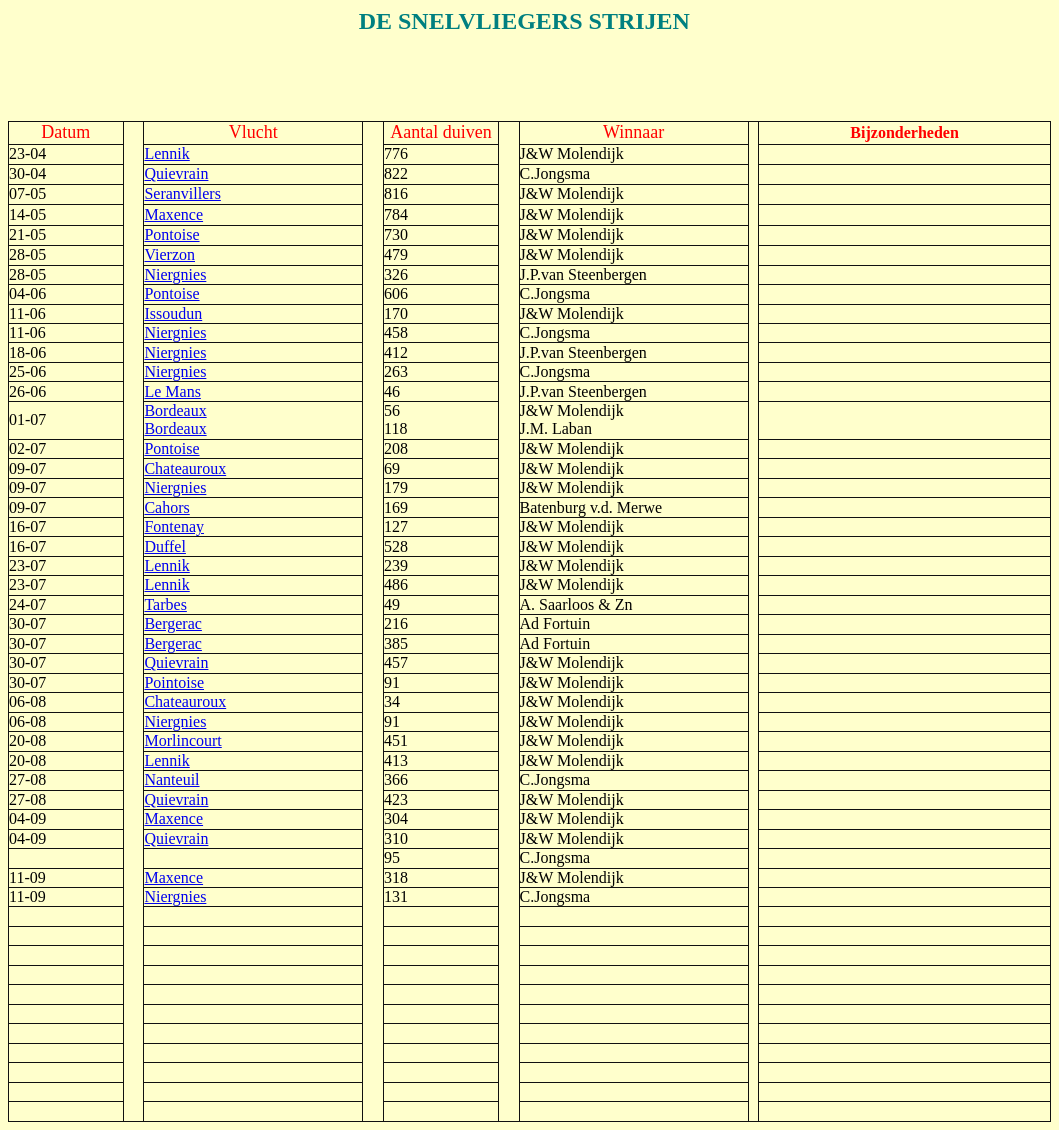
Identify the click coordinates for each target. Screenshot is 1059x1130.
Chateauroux (185, 468)
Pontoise (171, 234)
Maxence (173, 214)
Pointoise (174, 682)
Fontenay (174, 526)
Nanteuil (171, 779)
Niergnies (175, 274)
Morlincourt (182, 740)
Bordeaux (175, 410)
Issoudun (173, 313)
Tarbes (165, 604)
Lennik (166, 153)
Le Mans (172, 391)
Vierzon (169, 254)
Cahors (166, 507)
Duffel (164, 546)
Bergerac (172, 623)
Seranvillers (182, 193)
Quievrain (176, 173)
